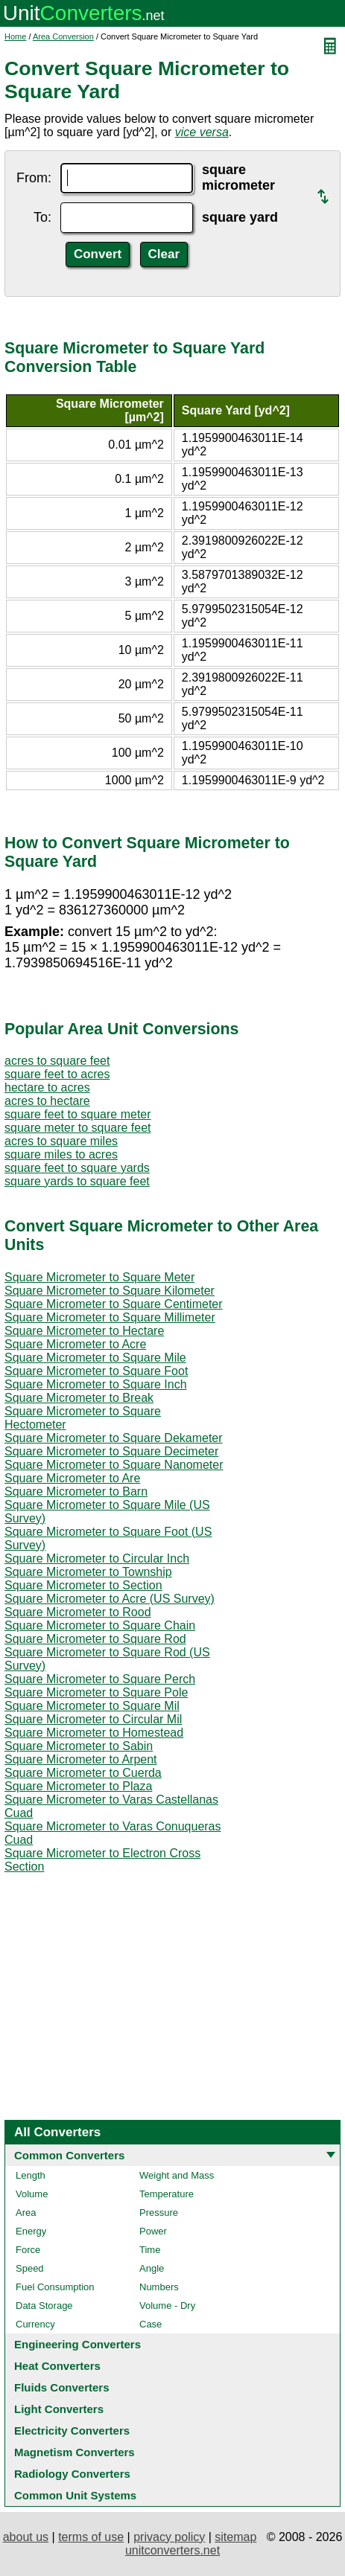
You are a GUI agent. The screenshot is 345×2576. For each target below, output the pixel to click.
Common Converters (69, 2155)
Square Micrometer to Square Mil (92, 1705)
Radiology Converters (72, 2473)
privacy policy (169, 2537)
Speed (30, 2268)
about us (25, 2537)
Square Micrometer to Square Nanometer (113, 1464)
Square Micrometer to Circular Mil (93, 1719)
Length (30, 2175)
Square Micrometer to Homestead (93, 1732)
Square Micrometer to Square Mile (95, 1357)
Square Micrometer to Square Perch (99, 1679)
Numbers (159, 2287)
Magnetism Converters (74, 2452)
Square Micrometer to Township (88, 1572)
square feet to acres (57, 1074)
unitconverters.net (172, 2550)
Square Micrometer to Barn (76, 1491)
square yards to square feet (77, 1181)
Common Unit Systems (75, 2495)
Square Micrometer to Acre (75, 1344)
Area (26, 2212)
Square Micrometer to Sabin (78, 1746)
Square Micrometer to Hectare (84, 1330)
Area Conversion (63, 36)
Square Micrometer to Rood (77, 1612)
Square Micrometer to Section (83, 1585)
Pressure (158, 2212)
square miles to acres (61, 1154)
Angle (151, 2268)
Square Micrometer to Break (78, 1397)
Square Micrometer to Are (72, 1478)
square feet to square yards (77, 1168)
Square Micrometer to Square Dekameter (113, 1438)
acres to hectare (47, 1101)
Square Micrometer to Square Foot (96, 1371)
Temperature (166, 2193)
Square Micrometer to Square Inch (95, 1384)
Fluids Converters (62, 2387)
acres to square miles (61, 1141)
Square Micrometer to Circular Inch (96, 1558)
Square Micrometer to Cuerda (83, 1772)
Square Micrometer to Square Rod (95, 1639)
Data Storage (44, 2305)
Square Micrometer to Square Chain (99, 1625)
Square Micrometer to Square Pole (96, 1692)
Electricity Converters (72, 2430)
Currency (35, 2324)
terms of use (91, 2537)
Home (15, 36)
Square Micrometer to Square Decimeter (111, 1451)
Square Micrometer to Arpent (80, 1759)
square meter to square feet (77, 1127)
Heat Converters (57, 2365)
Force (28, 2249)
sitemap (235, 2537)
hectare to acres (47, 1087)
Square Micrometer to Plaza (78, 1786)
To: (42, 217)
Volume (32, 2193)
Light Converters (59, 2409)
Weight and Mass (176, 2175)
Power (153, 2231)
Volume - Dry (167, 2305)
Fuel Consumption (55, 2287)
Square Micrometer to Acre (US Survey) (109, 1598)
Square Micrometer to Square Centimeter (113, 1304)
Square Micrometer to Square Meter (99, 1277)
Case (150, 2324)
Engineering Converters (77, 2344)
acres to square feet (57, 1060)
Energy (31, 2231)
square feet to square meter (77, 1114)
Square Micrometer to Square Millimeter (109, 1317)
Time (149, 2249)
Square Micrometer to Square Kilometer (109, 1290)
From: (33, 177)
